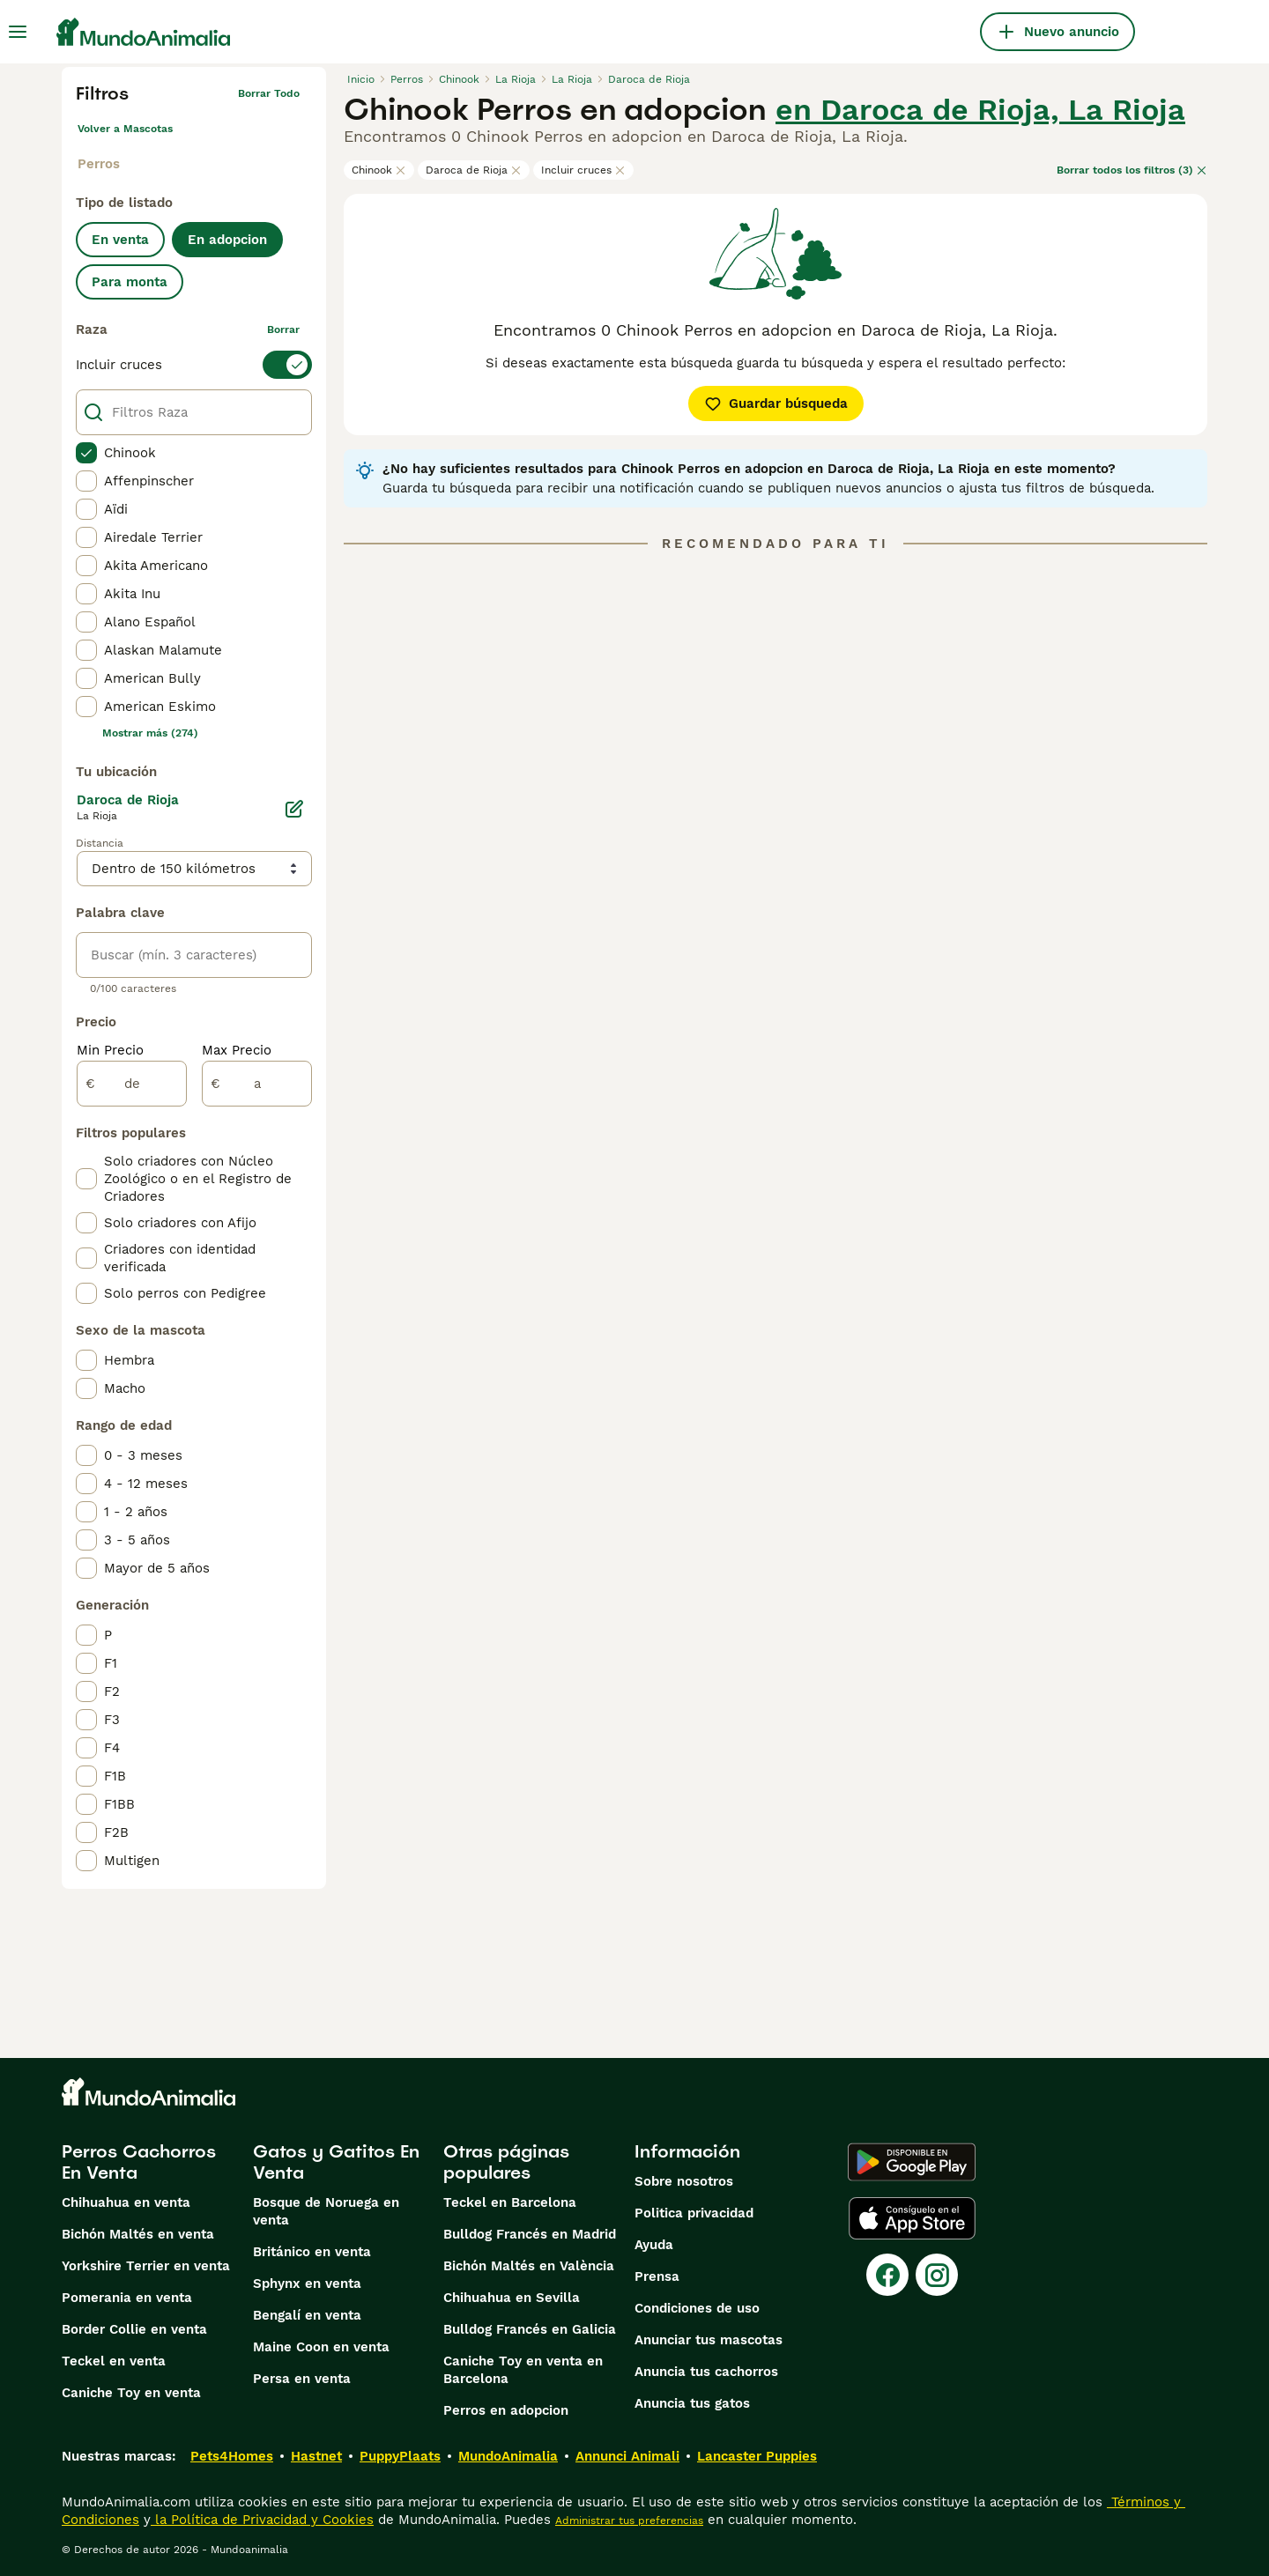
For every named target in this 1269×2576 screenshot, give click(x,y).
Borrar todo (269, 93)
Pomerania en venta (127, 2298)
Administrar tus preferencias (629, 2520)
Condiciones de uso (697, 2308)
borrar (283, 329)
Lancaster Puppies (757, 2456)
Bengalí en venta (307, 2315)
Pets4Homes (231, 2456)
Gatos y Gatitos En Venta (336, 2162)
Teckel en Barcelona (509, 2202)
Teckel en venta (114, 2361)
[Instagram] (937, 2275)
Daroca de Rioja (474, 170)
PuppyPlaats (400, 2456)
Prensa (656, 2276)
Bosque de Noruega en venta (326, 2211)
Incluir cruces (583, 170)
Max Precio (236, 1050)
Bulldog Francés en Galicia (529, 2329)
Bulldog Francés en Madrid (529, 2234)
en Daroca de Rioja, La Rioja (980, 109)
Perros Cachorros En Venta (139, 2162)
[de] (132, 1084)
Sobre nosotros (683, 2181)
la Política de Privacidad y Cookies (262, 2520)
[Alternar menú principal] (17, 31)
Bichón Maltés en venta (138, 2234)
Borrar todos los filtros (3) (1132, 170)
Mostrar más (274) (150, 733)
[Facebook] (887, 2275)
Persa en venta (302, 2379)
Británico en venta (312, 2252)
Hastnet (316, 2456)
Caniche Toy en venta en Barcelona (523, 2370)
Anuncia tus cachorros (706, 2372)
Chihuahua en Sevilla (511, 2298)
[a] (257, 1084)
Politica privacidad (693, 2213)
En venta (120, 240)
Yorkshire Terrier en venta (146, 2266)
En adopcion (227, 240)
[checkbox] (86, 452)
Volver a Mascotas (125, 128)
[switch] (194, 365)
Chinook (379, 170)
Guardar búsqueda (776, 403)
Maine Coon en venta (321, 2347)
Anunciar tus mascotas (708, 2340)
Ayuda (653, 2245)
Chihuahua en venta (126, 2202)
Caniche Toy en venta (131, 2393)
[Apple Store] (912, 2218)
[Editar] (294, 808)
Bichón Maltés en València (528, 2266)
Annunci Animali (627, 2456)
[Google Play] (912, 2162)
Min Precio (110, 1050)
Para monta (129, 282)
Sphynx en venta (307, 2283)
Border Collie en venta (134, 2329)
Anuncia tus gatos (692, 2403)
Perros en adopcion (505, 2410)
